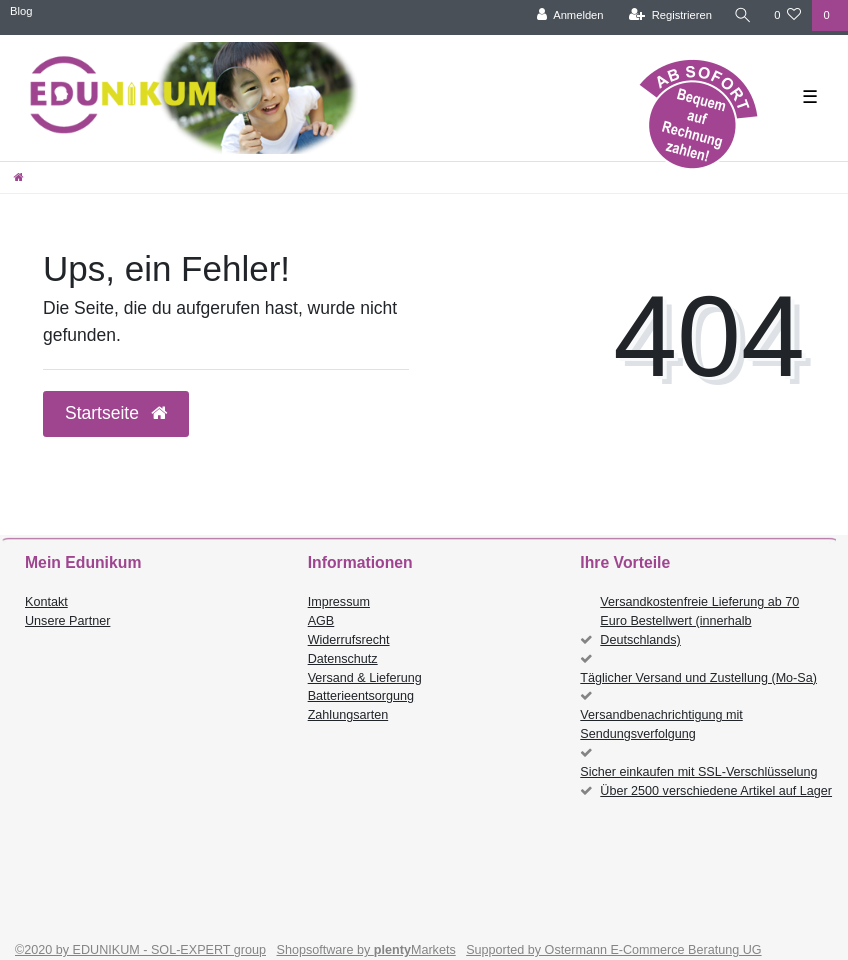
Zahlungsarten (348, 715)
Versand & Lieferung (365, 678)
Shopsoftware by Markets (366, 950)
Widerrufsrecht (349, 640)
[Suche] (743, 15)
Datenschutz (343, 659)
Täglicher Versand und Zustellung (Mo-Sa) (698, 678)
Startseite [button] (116, 413)
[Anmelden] (570, 15)
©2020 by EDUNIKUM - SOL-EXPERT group (140, 950)
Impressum (339, 602)
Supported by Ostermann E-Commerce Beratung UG (613, 950)
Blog (21, 11)
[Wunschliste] (787, 15)
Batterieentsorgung (361, 696)
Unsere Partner (67, 621)
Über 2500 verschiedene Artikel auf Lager (716, 791)
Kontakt (46, 602)
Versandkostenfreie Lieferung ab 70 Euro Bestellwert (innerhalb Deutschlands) (699, 621)
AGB (321, 621)
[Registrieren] (670, 15)
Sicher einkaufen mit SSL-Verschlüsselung (698, 772)
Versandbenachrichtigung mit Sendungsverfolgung (661, 724)
